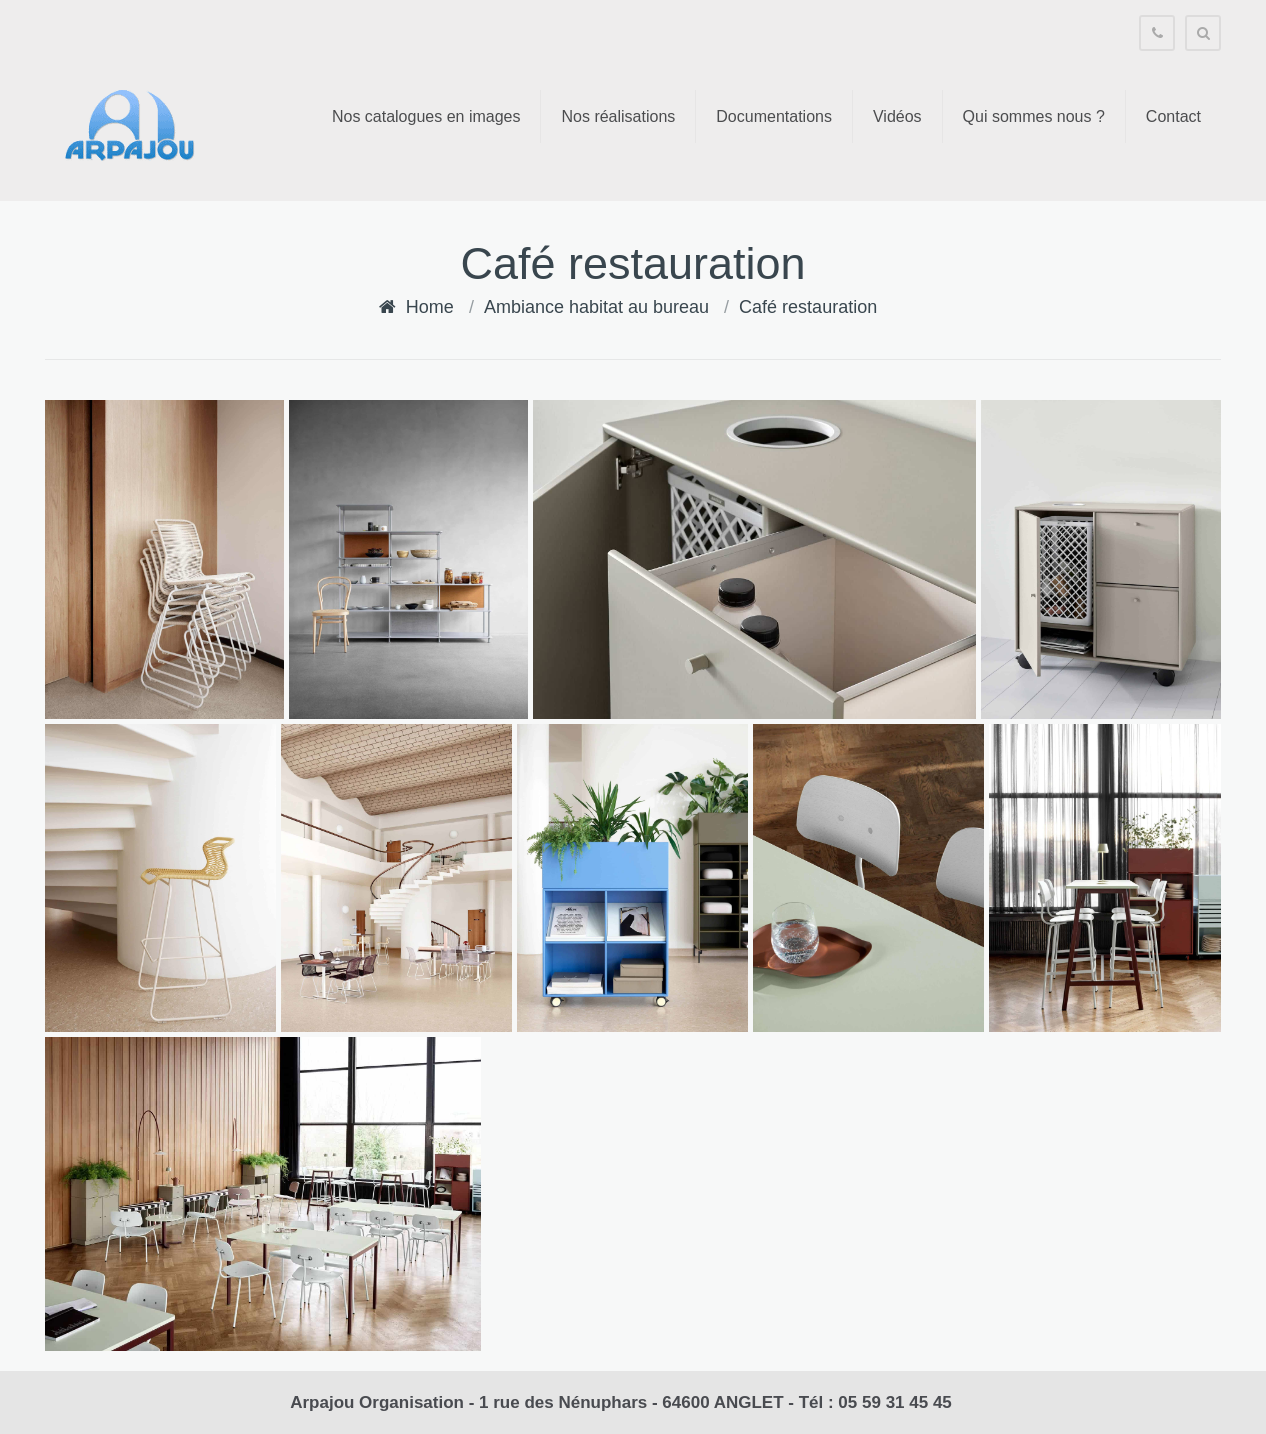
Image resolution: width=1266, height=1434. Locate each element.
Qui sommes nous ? (1034, 116)
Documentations (774, 116)
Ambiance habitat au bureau (596, 307)
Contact (1173, 116)
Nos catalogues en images (426, 116)
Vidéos (897, 116)
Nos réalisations (618, 116)
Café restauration (808, 307)
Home (430, 307)
